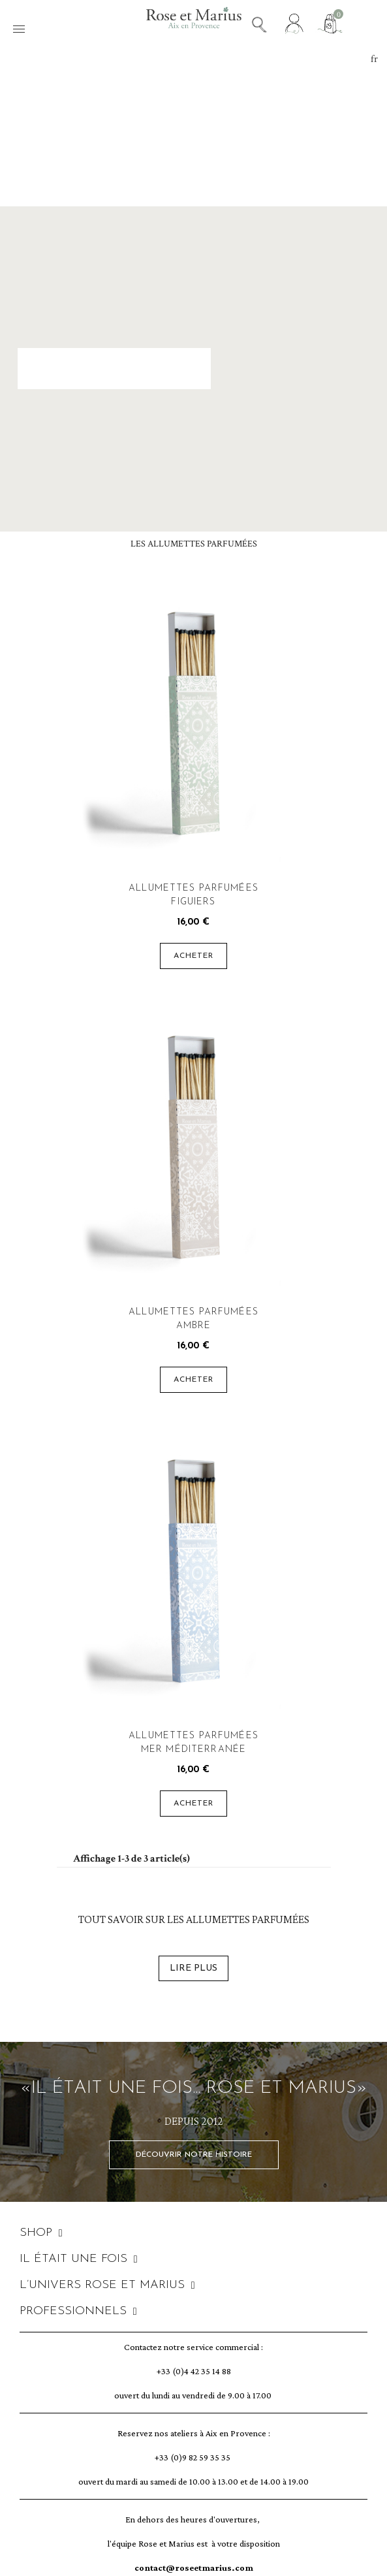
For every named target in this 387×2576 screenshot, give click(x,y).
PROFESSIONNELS (78, 2311)
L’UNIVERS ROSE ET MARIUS (107, 2285)
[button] (194, 2154)
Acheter (194, 956)
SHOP (41, 2233)
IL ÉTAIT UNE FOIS (79, 2259)
